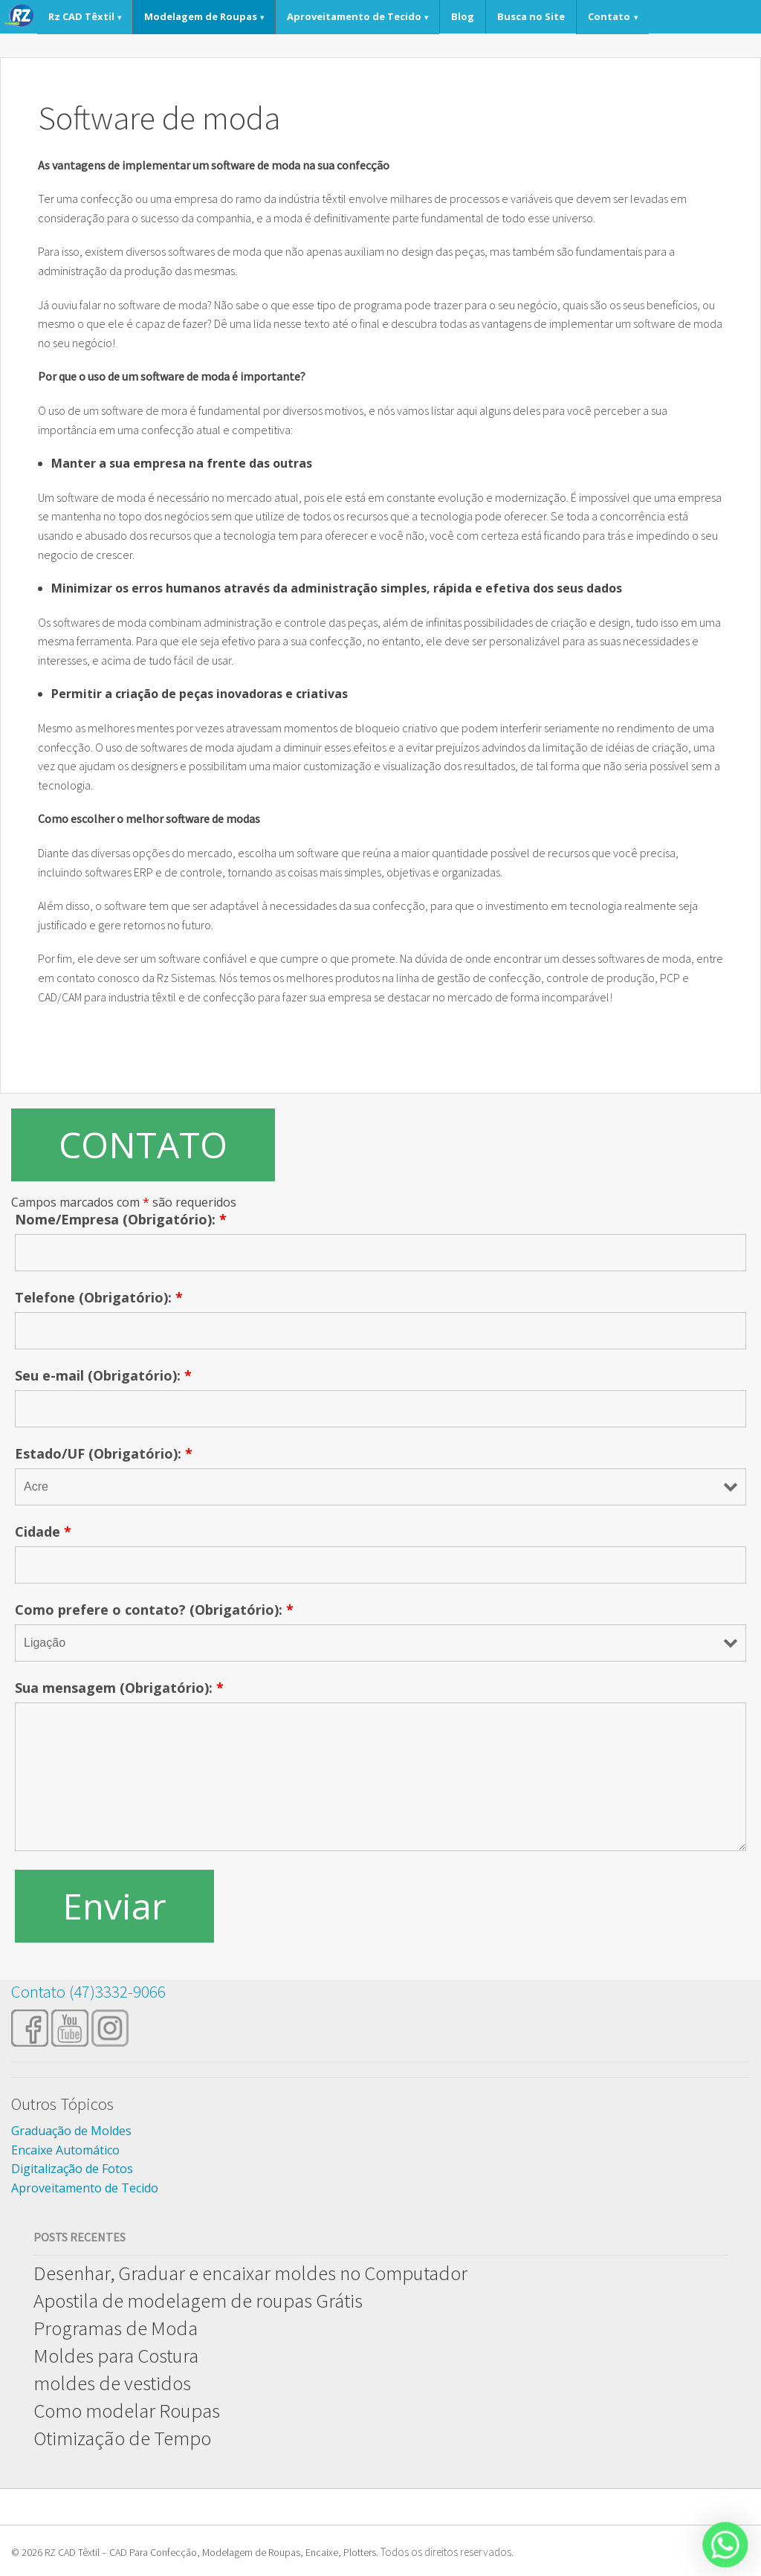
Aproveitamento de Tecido (354, 16)
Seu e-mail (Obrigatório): (103, 1375)
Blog (462, 16)
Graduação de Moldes (71, 2131)
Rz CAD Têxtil (81, 16)
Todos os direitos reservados (445, 2552)
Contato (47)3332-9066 (88, 1991)
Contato (609, 16)
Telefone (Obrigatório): (99, 1297)
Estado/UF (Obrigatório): (103, 1453)
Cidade (43, 1531)
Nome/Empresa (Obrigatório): (121, 1219)
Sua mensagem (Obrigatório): (119, 1687)
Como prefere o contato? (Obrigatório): (154, 1609)
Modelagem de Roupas (200, 16)
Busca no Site (531, 16)
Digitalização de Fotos (72, 2168)
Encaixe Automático (65, 2150)
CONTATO (143, 1144)
